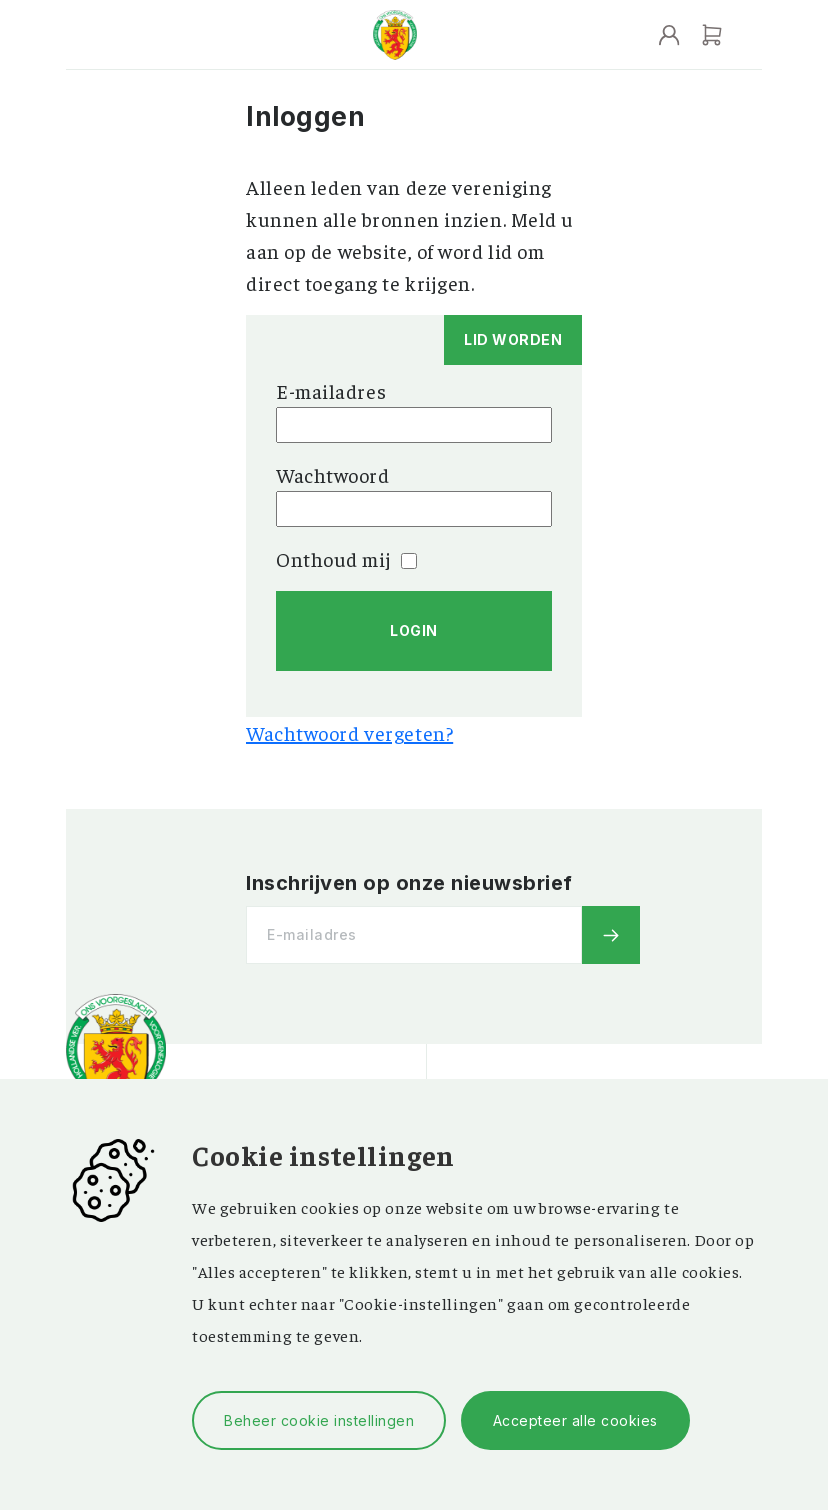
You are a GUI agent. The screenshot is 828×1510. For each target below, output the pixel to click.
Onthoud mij (346, 558)
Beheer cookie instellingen (319, 1420)
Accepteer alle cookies (575, 1420)
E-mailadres (331, 390)
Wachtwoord (333, 474)
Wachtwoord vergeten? (349, 732)
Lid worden (513, 339)
